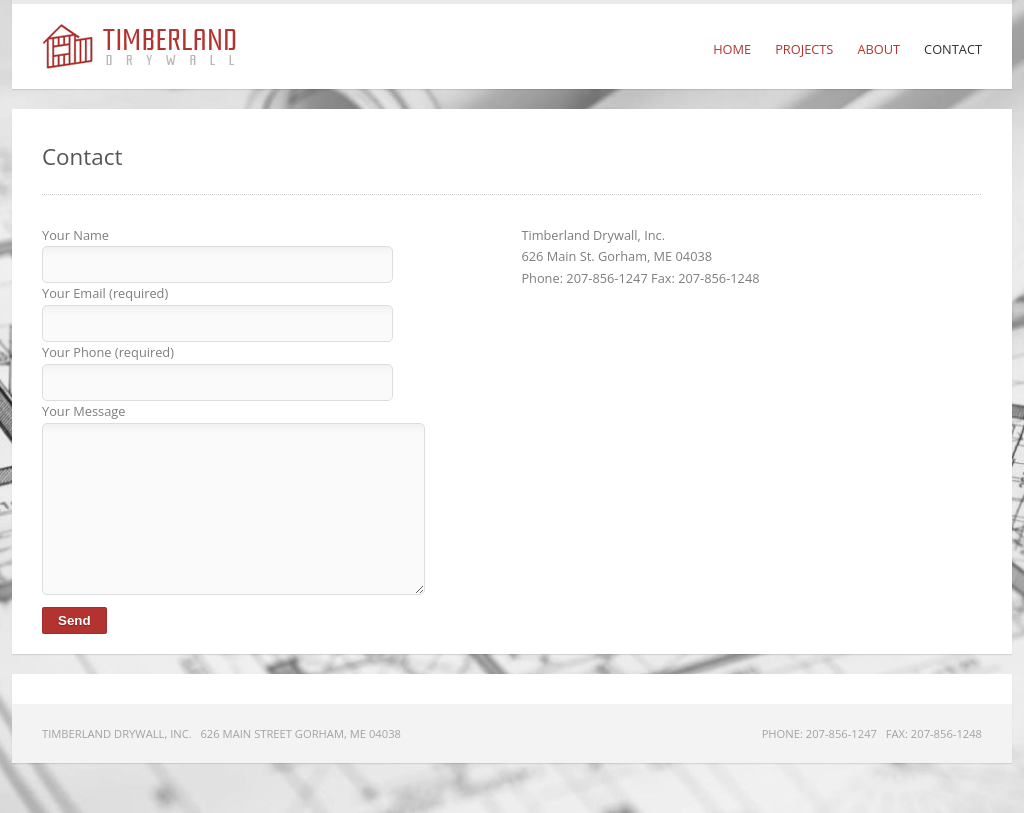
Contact (953, 49)
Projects (804, 49)
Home (732, 49)
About (878, 49)
